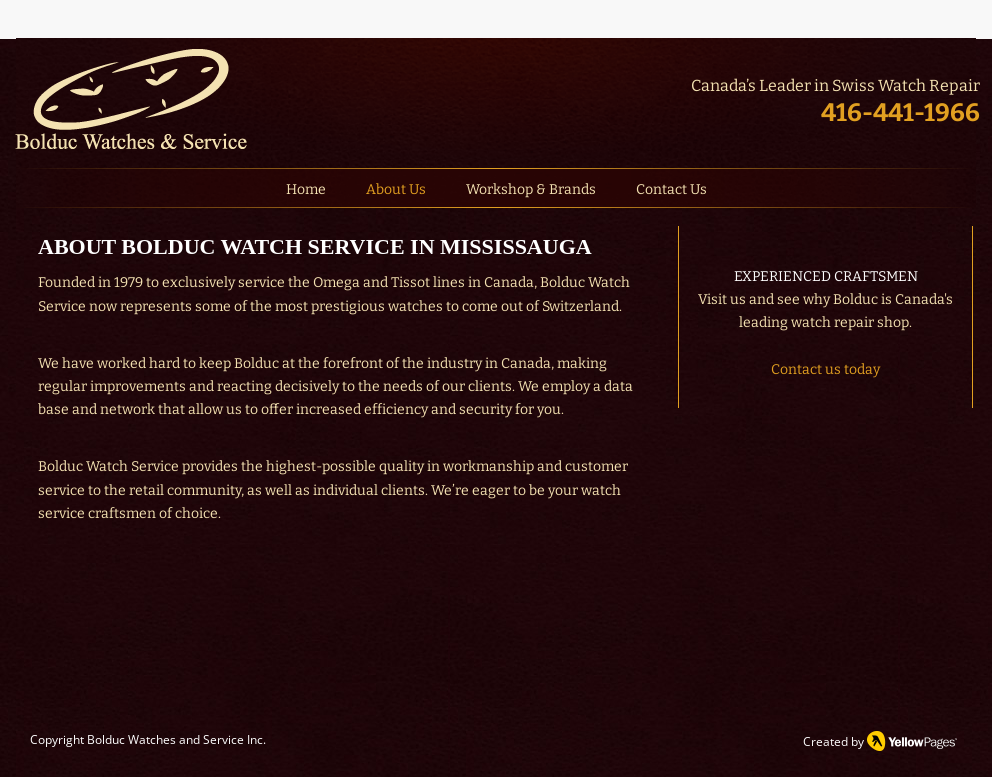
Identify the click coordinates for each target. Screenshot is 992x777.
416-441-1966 (900, 113)
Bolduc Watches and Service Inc (175, 739)
